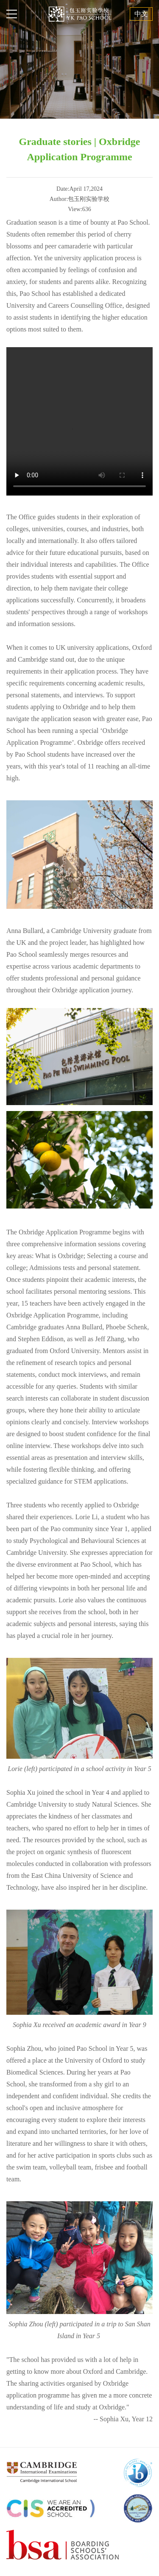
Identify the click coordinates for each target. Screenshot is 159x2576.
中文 (141, 13)
